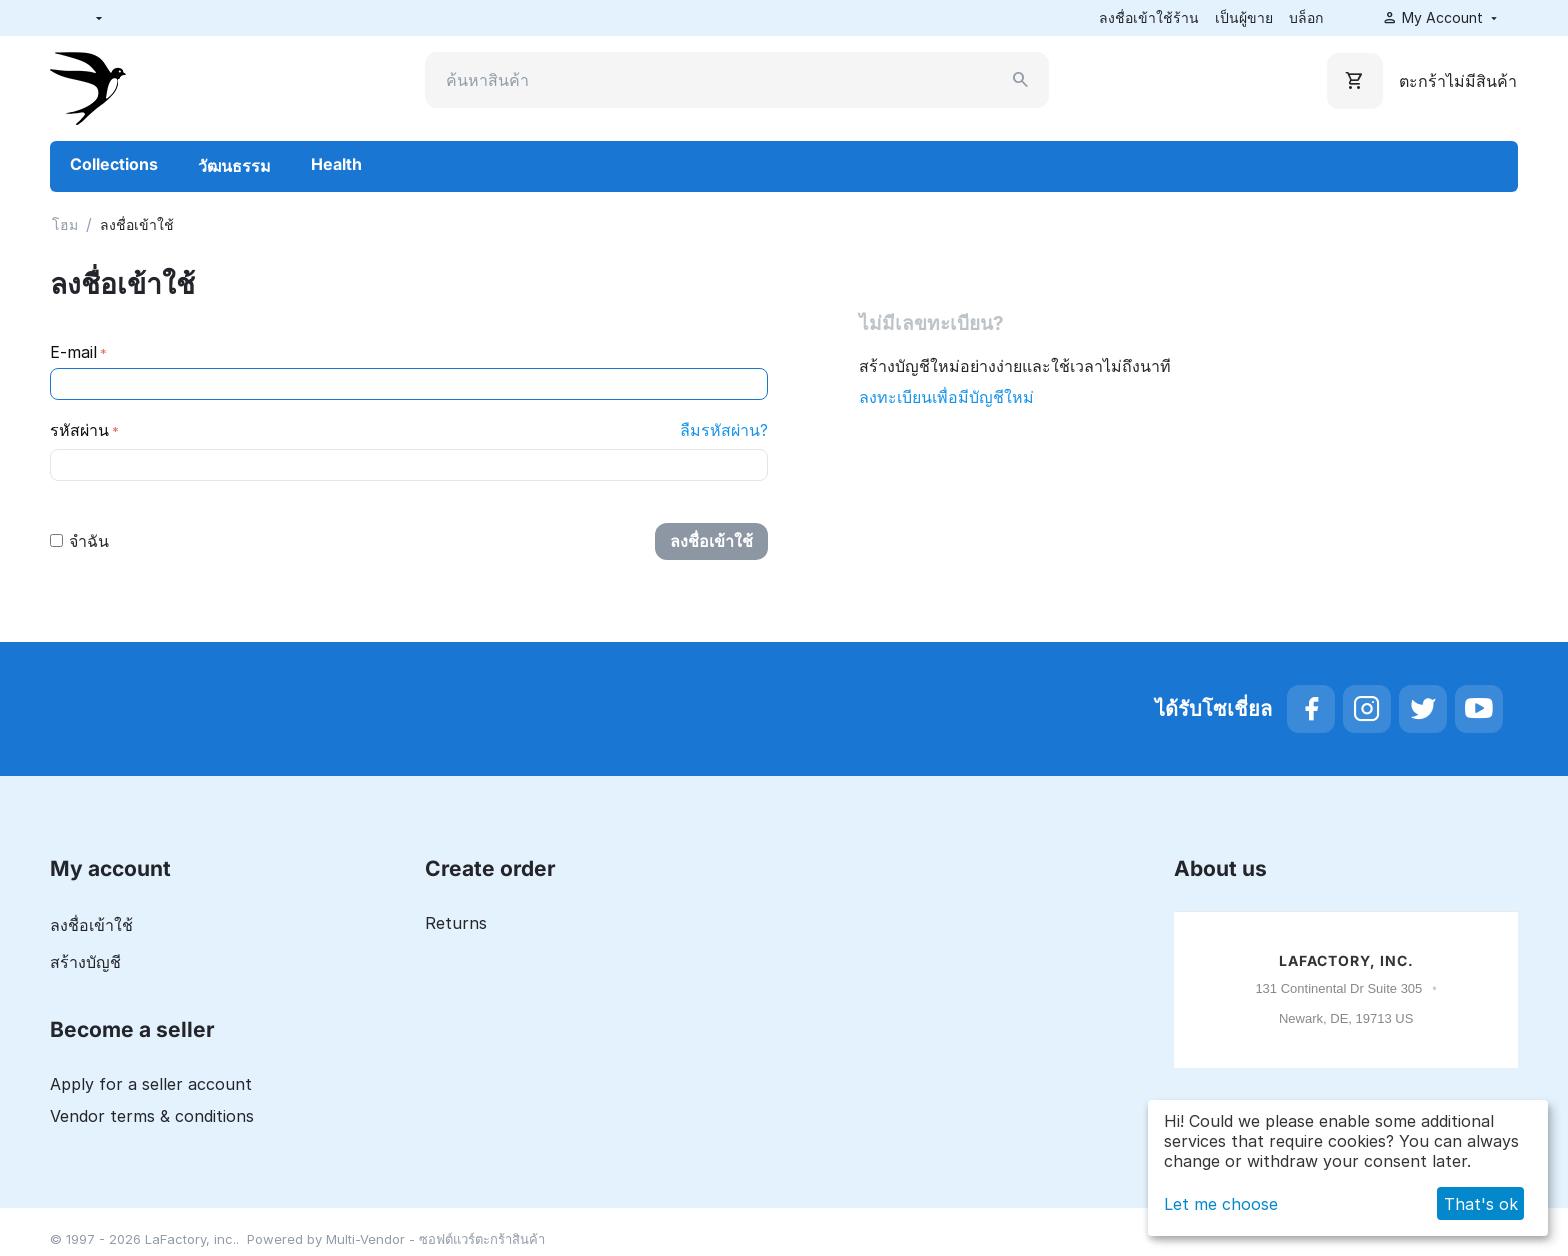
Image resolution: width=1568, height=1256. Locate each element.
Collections (114, 164)
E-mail (73, 352)
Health (336, 164)
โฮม (65, 224)
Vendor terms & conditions (152, 1116)
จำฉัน (79, 541)
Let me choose (1221, 1204)
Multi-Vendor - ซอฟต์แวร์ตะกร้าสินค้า (435, 1239)
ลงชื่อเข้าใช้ (711, 541)
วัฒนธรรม (234, 166)
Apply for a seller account (151, 1084)
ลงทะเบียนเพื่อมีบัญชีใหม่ (946, 397)
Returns (456, 923)
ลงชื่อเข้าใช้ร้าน (1149, 17)
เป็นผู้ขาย (1244, 17)
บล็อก (1306, 17)
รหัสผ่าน (79, 430)
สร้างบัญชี (85, 962)
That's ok (1481, 1204)
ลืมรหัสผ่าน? (724, 430)
